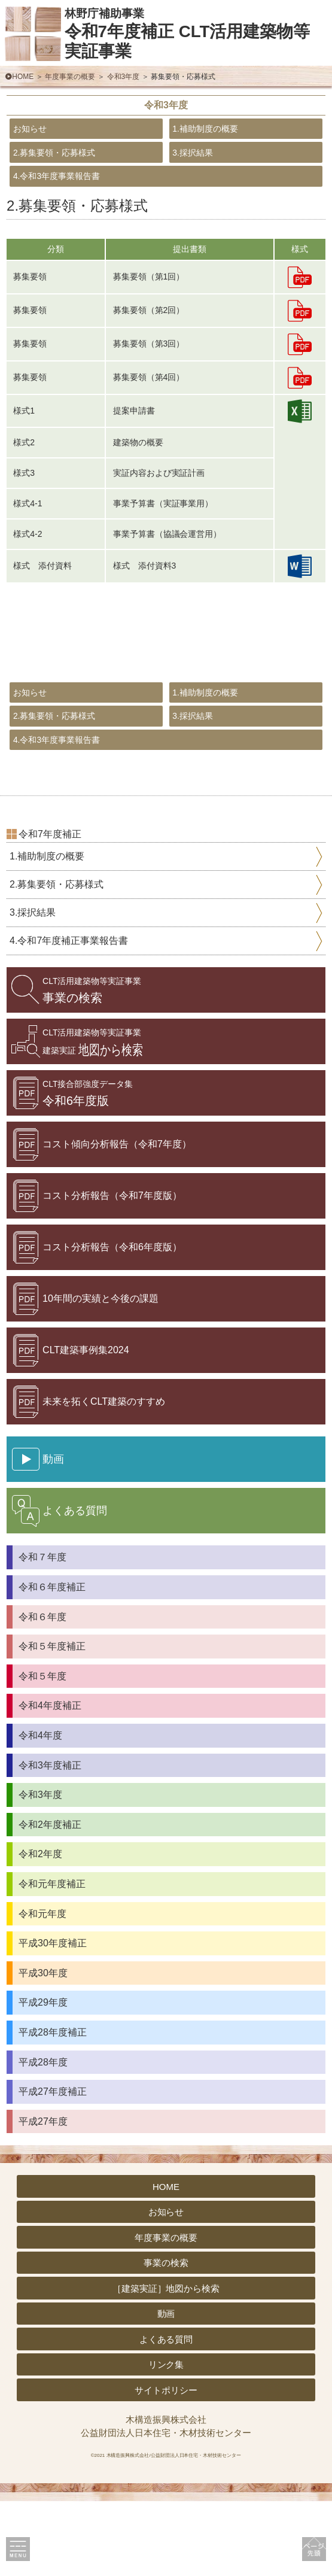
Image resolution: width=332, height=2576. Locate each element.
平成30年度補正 (53, 2018)
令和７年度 (42, 1632)
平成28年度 (43, 2137)
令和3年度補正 (50, 1840)
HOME (22, 76)
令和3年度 (123, 76)
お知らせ (42, 135)
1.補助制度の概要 (226, 135)
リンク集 (166, 2440)
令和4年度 (40, 1811)
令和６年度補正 (52, 1662)
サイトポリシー (166, 2465)
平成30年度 (43, 2048)
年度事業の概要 (70, 76)
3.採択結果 (206, 171)
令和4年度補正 (50, 1781)
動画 (166, 2389)
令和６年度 (42, 1692)
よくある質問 (166, 2414)
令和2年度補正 (50, 1899)
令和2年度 (40, 1929)
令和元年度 (42, 1988)
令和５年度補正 (52, 1722)
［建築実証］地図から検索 (166, 2363)
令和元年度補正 (52, 1959)
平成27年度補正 (53, 2167)
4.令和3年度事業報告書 (83, 208)
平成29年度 (43, 2078)
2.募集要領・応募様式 (79, 171)
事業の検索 (91, 1066)
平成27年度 (43, 2196)
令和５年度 (42, 1751)
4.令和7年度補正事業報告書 (69, 1016)
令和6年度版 (87, 1169)
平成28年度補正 (53, 2108)
